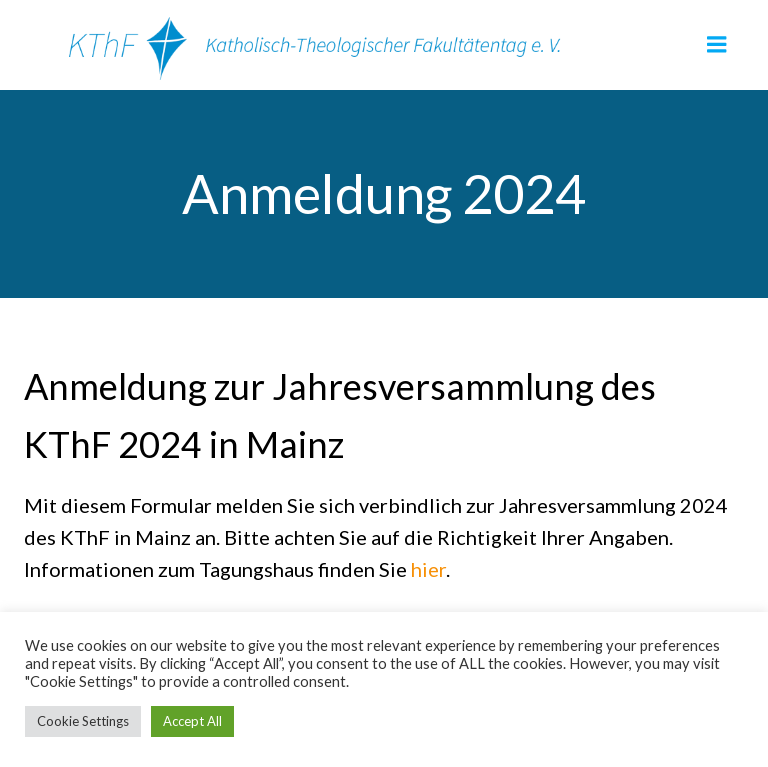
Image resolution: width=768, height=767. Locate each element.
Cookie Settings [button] (83, 721)
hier (428, 569)
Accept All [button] (192, 721)
